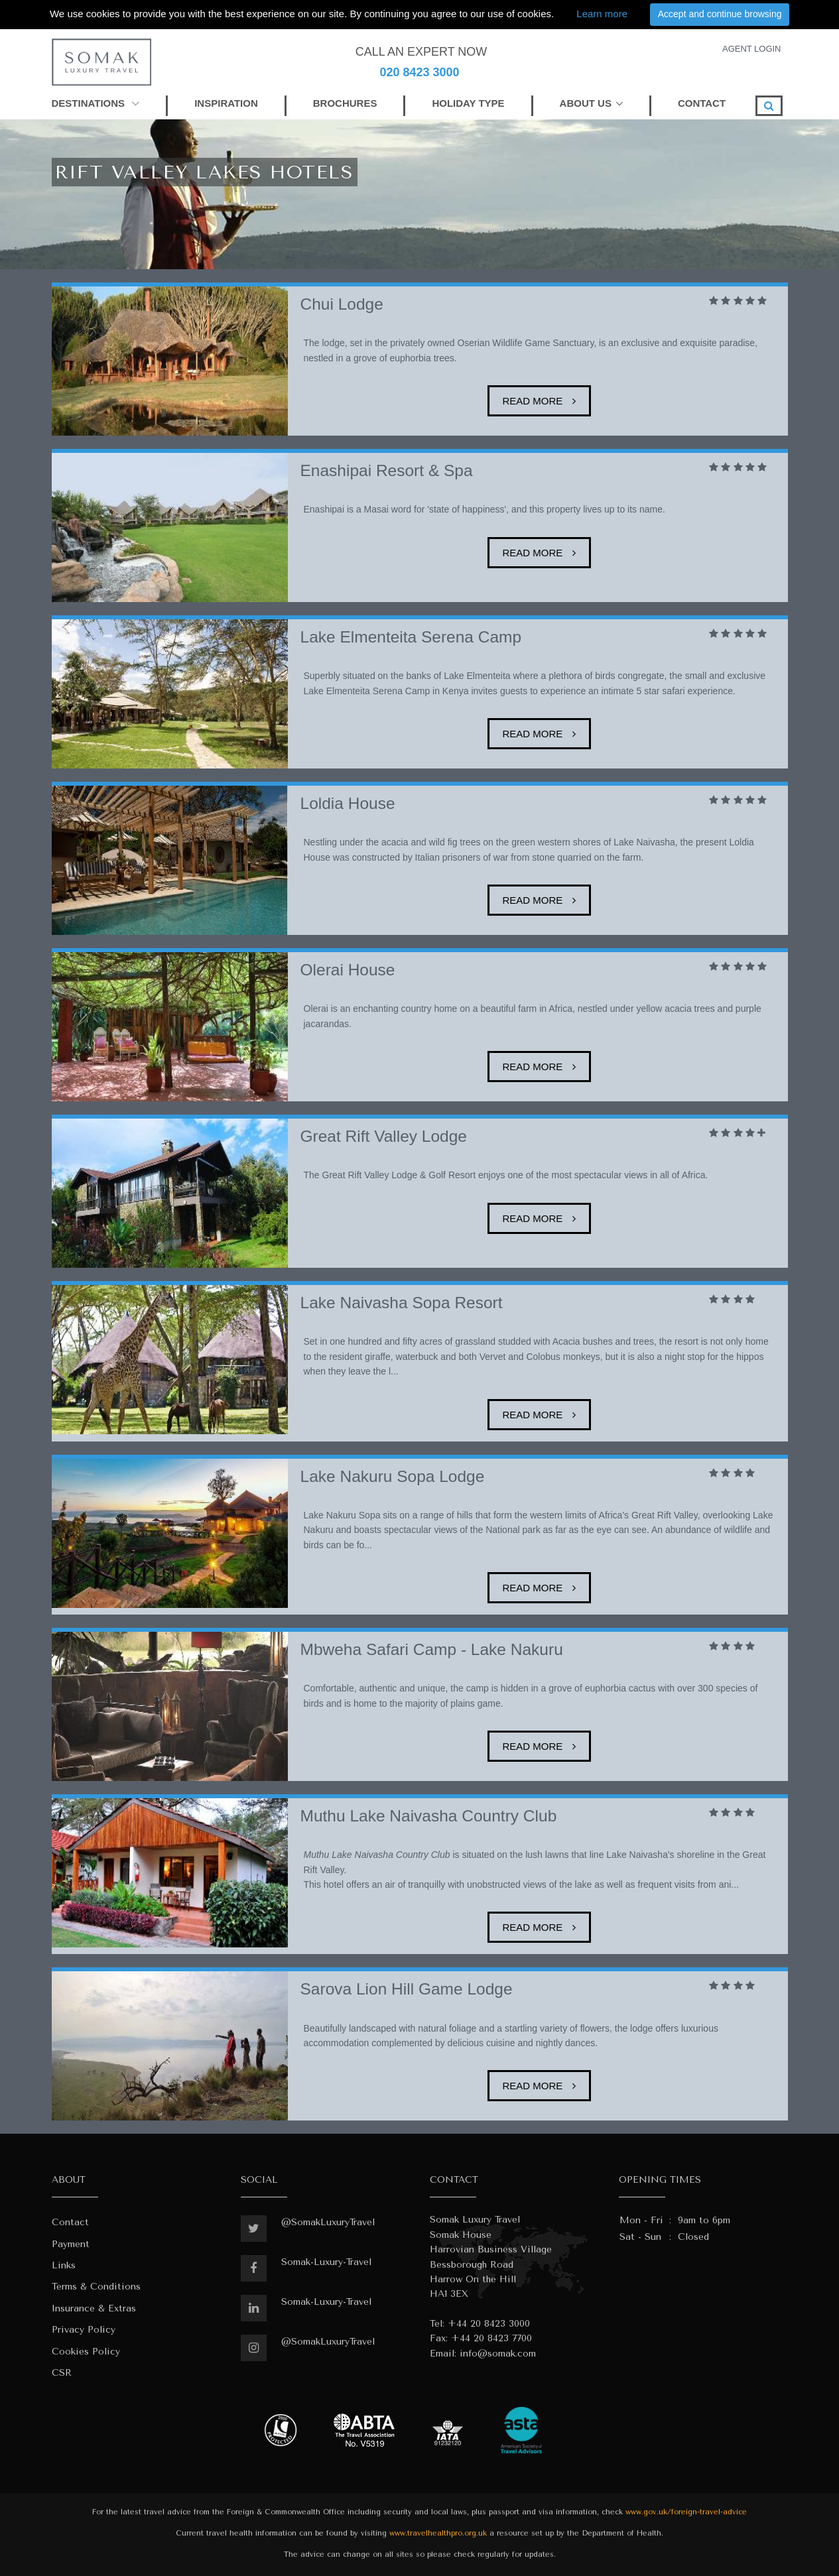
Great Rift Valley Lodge (383, 1136)
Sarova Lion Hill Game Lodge (406, 1989)
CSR (62, 2372)
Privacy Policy (83, 2329)
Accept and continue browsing (720, 14)
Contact (70, 2222)
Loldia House (347, 803)
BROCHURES (345, 103)
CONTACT (702, 103)
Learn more (601, 13)
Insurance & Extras (94, 2308)
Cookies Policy (86, 2351)
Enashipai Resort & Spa (386, 470)
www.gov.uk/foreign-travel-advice (686, 2512)
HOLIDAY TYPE (468, 103)
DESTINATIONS (96, 103)
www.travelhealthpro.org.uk (438, 2533)
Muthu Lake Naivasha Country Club (428, 1816)
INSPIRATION (226, 103)
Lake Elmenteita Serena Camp (411, 637)
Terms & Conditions (96, 2286)
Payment (71, 2244)
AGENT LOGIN (751, 49)
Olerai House (347, 970)
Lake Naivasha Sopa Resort (401, 1303)
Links (64, 2265)
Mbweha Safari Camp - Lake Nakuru (431, 1649)
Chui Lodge (341, 304)
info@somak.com (498, 2353)
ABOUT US (586, 103)
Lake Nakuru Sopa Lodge (392, 1476)
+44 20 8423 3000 (489, 2323)
